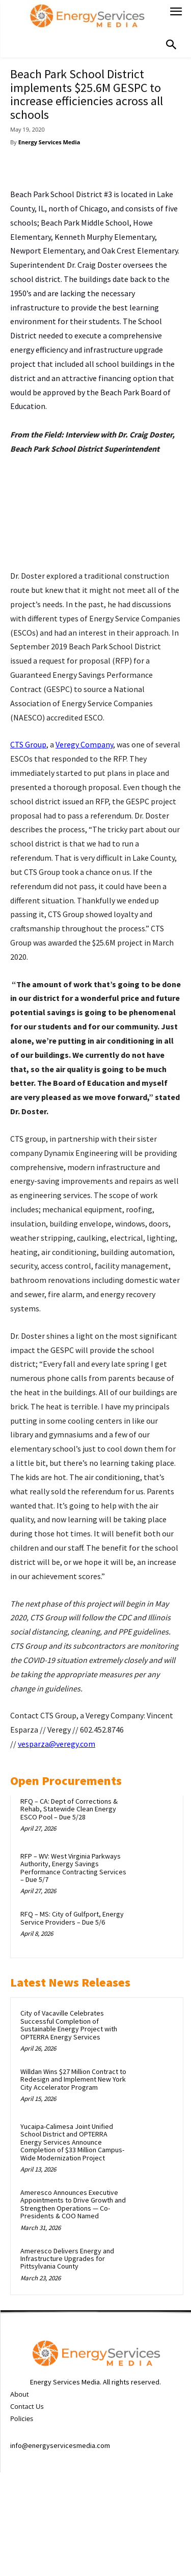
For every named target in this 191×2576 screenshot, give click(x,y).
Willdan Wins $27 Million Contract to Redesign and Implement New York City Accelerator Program (73, 2079)
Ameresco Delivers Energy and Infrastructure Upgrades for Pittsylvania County (67, 2258)
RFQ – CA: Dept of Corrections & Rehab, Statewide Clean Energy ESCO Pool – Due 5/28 (69, 1809)
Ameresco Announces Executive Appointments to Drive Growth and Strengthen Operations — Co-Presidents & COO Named (73, 2204)
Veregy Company (84, 744)
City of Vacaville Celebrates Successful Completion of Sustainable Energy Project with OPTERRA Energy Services (68, 2024)
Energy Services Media (49, 142)
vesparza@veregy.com (56, 1744)
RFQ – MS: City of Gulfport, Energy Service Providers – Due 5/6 (72, 1917)
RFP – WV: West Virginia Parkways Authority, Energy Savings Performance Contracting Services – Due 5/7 (73, 1867)
